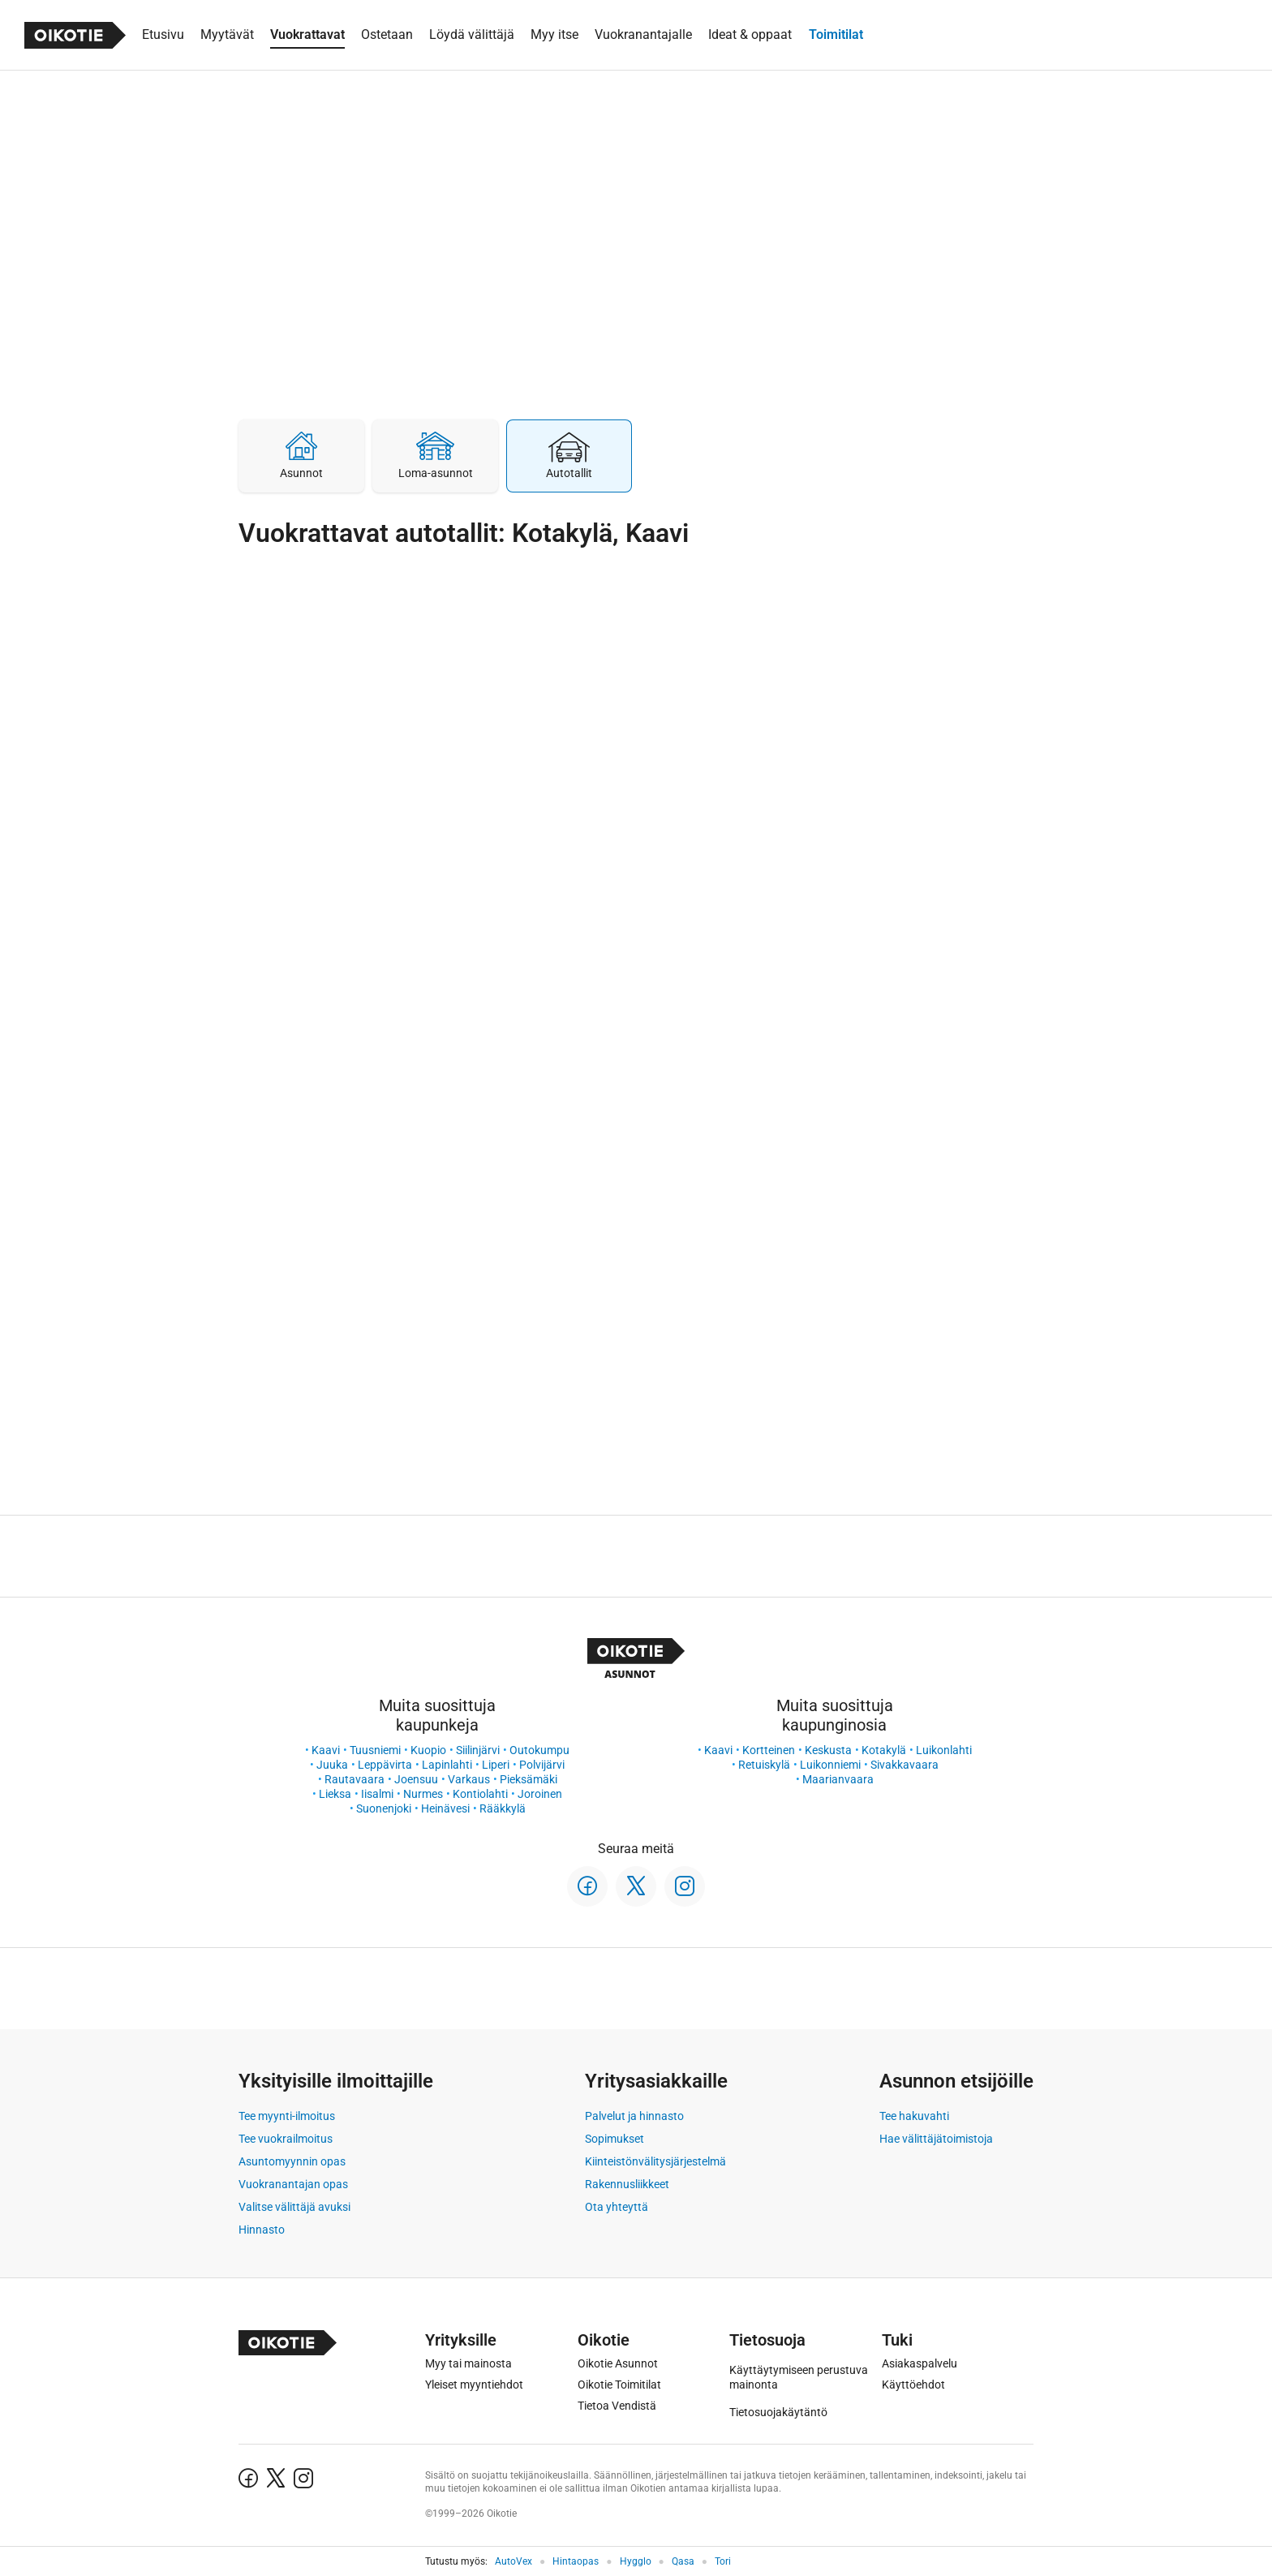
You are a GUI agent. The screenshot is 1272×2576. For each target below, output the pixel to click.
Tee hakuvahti (914, 2115)
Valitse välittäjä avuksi (294, 2206)
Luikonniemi (830, 1764)
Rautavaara (354, 1779)
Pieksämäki (528, 1779)
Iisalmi (377, 1793)
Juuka (332, 1764)
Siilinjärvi (478, 1750)
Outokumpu (539, 1750)
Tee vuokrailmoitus (285, 2138)
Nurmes (423, 1793)
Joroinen (540, 1793)
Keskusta (828, 1750)
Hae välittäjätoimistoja (936, 2138)
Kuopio (428, 1750)
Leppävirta (385, 1764)
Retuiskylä (764, 1764)
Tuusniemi (375, 1750)
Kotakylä (884, 1750)
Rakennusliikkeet (627, 2184)
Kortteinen (768, 1750)
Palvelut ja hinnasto (634, 2115)
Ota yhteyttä (616, 2206)
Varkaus (469, 1779)
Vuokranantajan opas (293, 2184)
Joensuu (416, 1779)
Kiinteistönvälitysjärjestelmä (655, 2161)
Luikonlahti (944, 1750)
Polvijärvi (542, 1764)
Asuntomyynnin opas (292, 2161)
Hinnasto (261, 2229)
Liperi (495, 1764)
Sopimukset (614, 2138)
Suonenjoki (383, 1808)
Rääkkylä (502, 1808)
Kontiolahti (480, 1793)
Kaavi (326, 1750)
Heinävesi (445, 1808)
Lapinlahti (447, 1764)
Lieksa (335, 1793)
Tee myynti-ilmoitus (286, 2115)
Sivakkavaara (904, 1764)
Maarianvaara (838, 1779)
